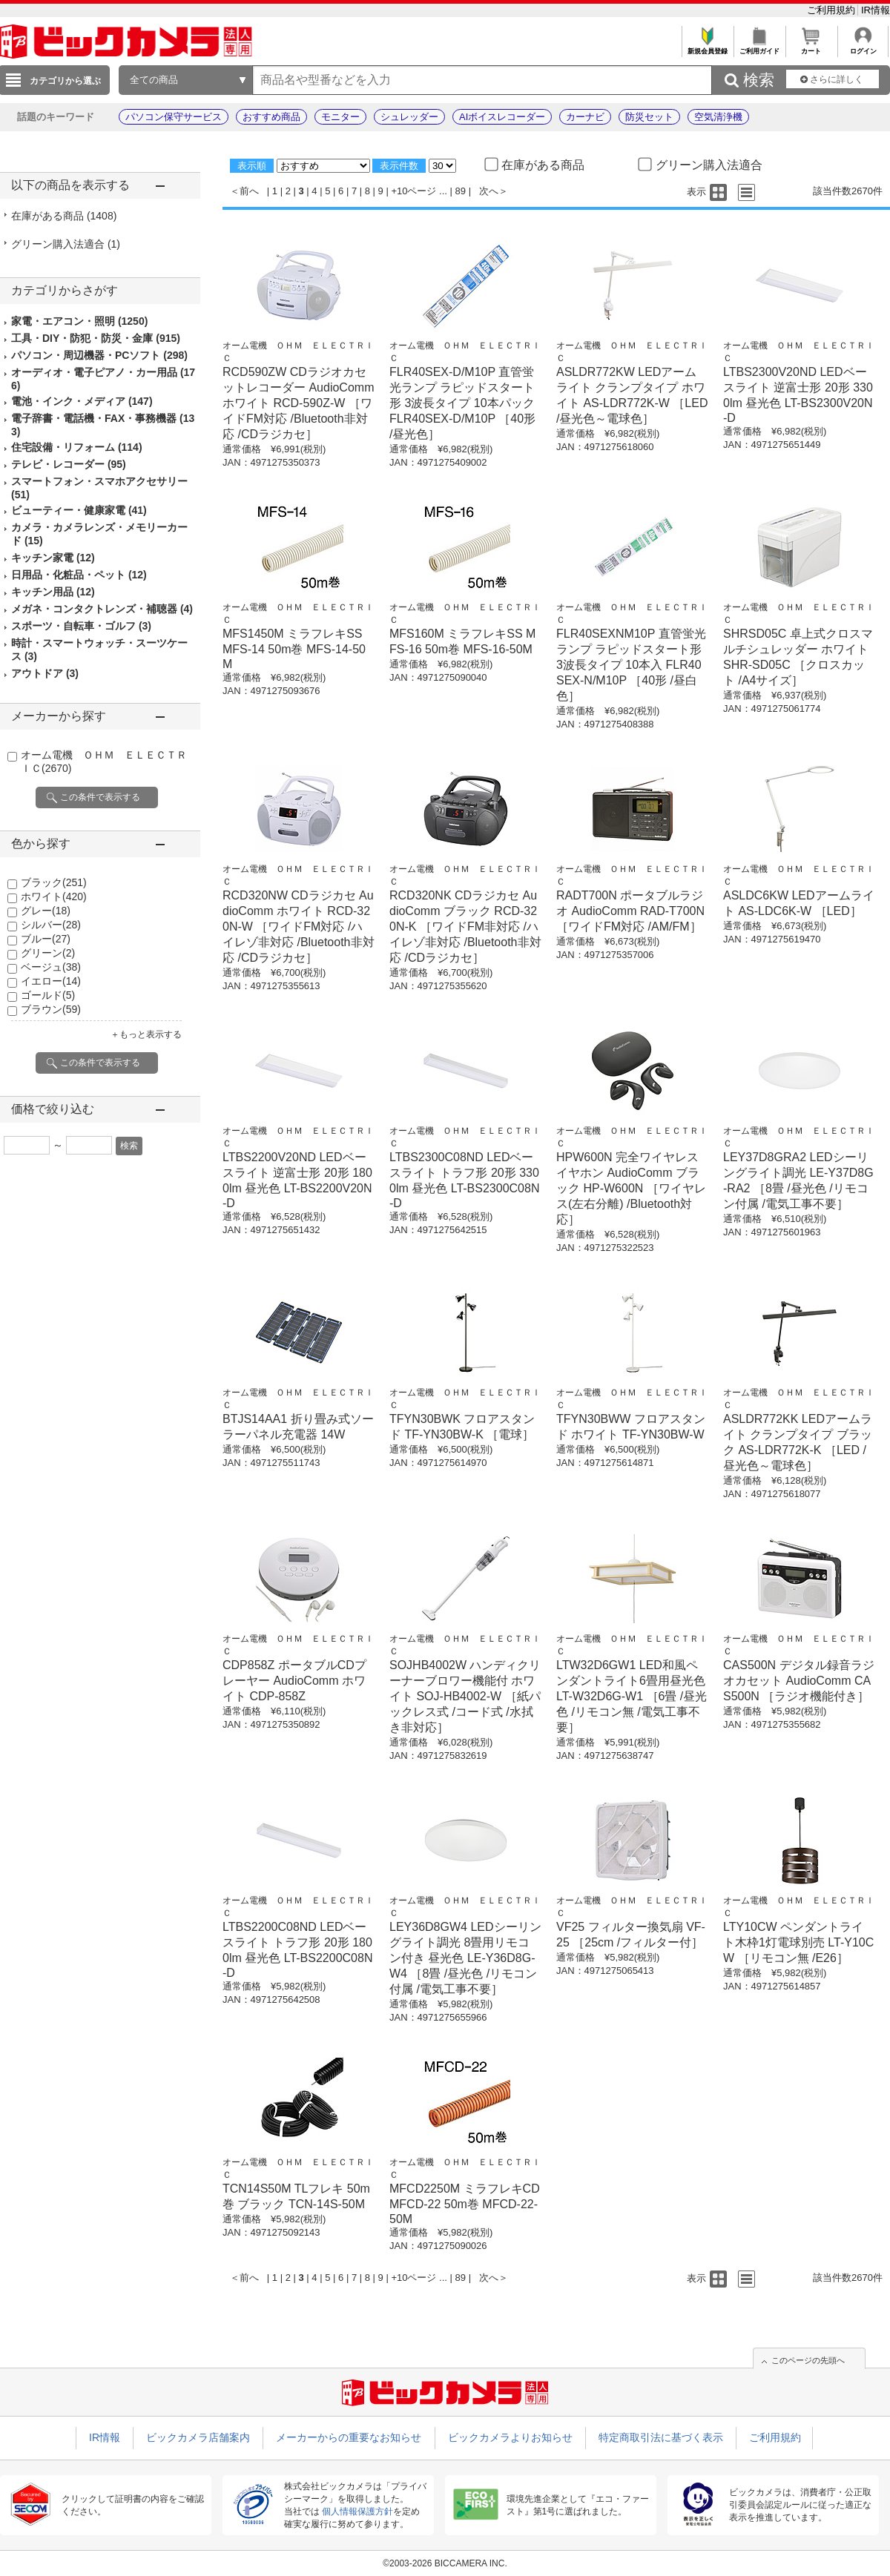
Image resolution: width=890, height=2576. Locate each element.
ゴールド (48, 995)
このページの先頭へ (808, 2360)
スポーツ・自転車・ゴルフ (81, 626)
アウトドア (45, 673)
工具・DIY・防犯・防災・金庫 (95, 338)
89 (460, 190)
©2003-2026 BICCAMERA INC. (445, 2563)
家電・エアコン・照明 (79, 321)
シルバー (51, 925)
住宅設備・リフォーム (76, 447)
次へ (488, 190)
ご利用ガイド (759, 47)
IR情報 (875, 10)
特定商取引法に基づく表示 (661, 2437)
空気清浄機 (718, 116)
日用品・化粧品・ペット (79, 575)
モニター (340, 116)
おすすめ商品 (271, 116)
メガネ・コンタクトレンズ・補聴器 (102, 609)
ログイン (863, 47)
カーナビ (585, 116)
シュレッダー (409, 116)
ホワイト (54, 896)
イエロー (51, 981)
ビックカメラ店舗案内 (198, 2437)
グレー (45, 911)
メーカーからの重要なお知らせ (348, 2437)
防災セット (649, 116)
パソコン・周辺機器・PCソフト (99, 355)
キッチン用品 (53, 592)
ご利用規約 (832, 10)
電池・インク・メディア (82, 401)
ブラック (54, 882)
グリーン (48, 953)
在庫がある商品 (63, 216)
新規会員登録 (707, 47)
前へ (249, 190)
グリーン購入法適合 (65, 244)
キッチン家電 (53, 558)
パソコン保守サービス (173, 116)
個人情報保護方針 (357, 2511)
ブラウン (51, 1009)
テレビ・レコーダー (68, 464)
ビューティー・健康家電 (79, 510)
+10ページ (413, 190)
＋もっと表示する (146, 1034)
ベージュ (51, 967)
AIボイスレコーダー (502, 116)
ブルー (45, 939)
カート (811, 47)
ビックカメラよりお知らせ (510, 2437)
